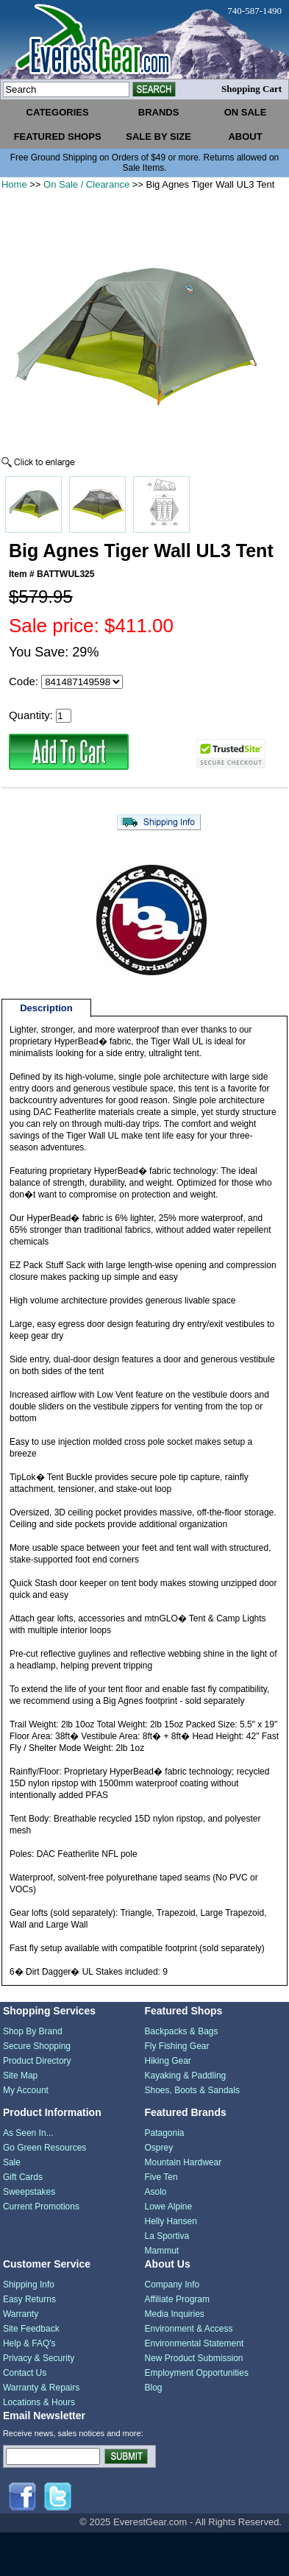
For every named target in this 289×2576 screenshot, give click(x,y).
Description (46, 1007)
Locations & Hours (39, 2402)
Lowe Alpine (168, 2206)
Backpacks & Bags (181, 2031)
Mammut (161, 2251)
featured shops (57, 136)
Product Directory (37, 2061)
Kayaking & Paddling (185, 2075)
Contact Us (24, 2373)
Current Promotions (41, 2206)
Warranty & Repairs (41, 2387)
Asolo (155, 2192)
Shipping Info (28, 2284)
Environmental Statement (193, 2343)
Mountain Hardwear (182, 2162)
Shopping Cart (251, 88)
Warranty (20, 2314)
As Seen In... (28, 2133)
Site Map (20, 2075)
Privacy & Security (38, 2358)
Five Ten (160, 2177)
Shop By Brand (33, 2031)
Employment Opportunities (196, 2373)
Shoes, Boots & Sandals (191, 2090)
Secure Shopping (37, 2046)
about (245, 136)
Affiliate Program (176, 2299)
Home (14, 184)
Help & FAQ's (29, 2343)
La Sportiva (166, 2236)
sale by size (158, 136)
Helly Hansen (170, 2221)
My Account (26, 2090)
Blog (153, 2387)
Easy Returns (29, 2299)
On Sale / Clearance (86, 184)
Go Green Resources (44, 2147)
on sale (245, 112)
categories (57, 112)
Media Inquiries (174, 2314)
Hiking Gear (167, 2061)
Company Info (171, 2284)
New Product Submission (193, 2358)
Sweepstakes (29, 2192)
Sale (12, 2162)
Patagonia (164, 2133)
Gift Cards (23, 2177)
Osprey (158, 2147)
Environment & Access (188, 2329)
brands (158, 112)
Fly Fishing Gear (176, 2046)
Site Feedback (31, 2329)
